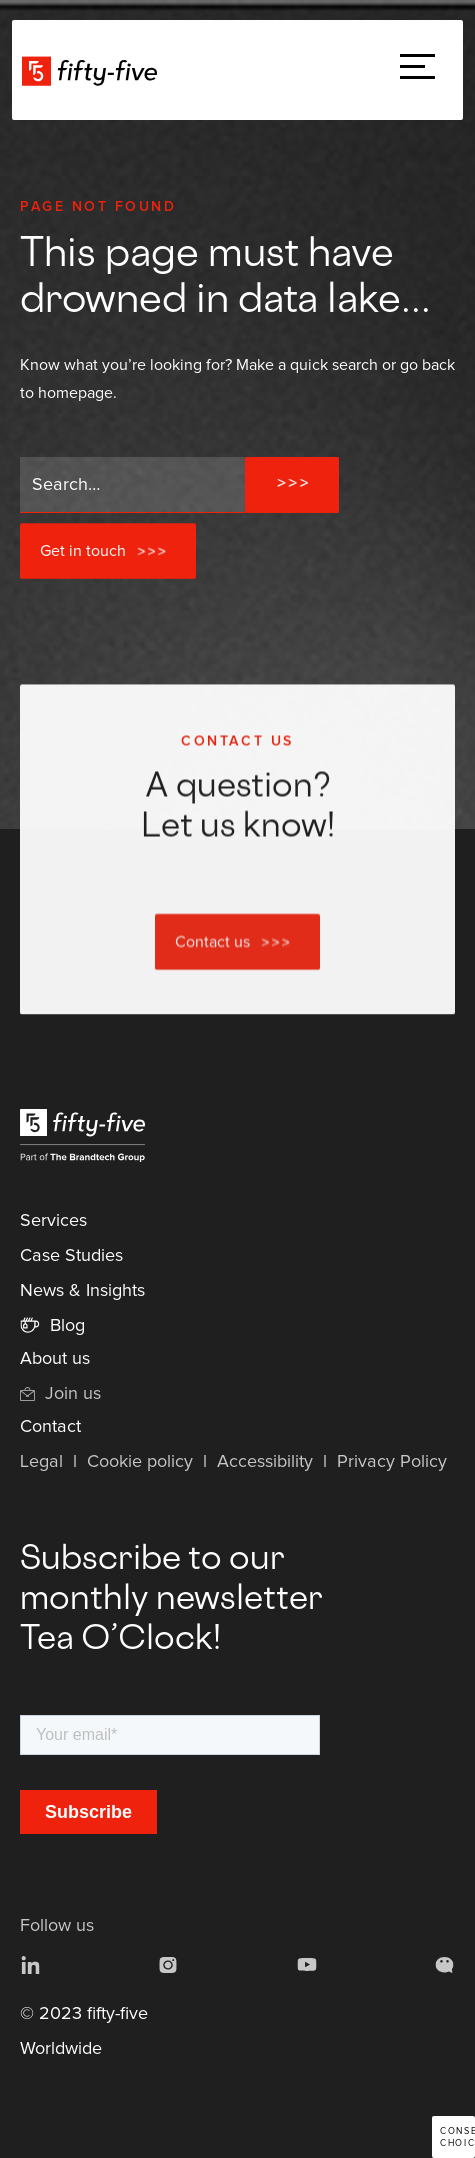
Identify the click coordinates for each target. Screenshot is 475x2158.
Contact (50, 1427)
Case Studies (71, 1256)
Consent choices (457, 2137)
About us (55, 1359)
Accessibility (265, 1462)
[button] (417, 70)
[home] (94, 70)
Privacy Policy (392, 1462)
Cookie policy (140, 1462)
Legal (41, 1462)
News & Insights (82, 1291)
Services (53, 1221)
